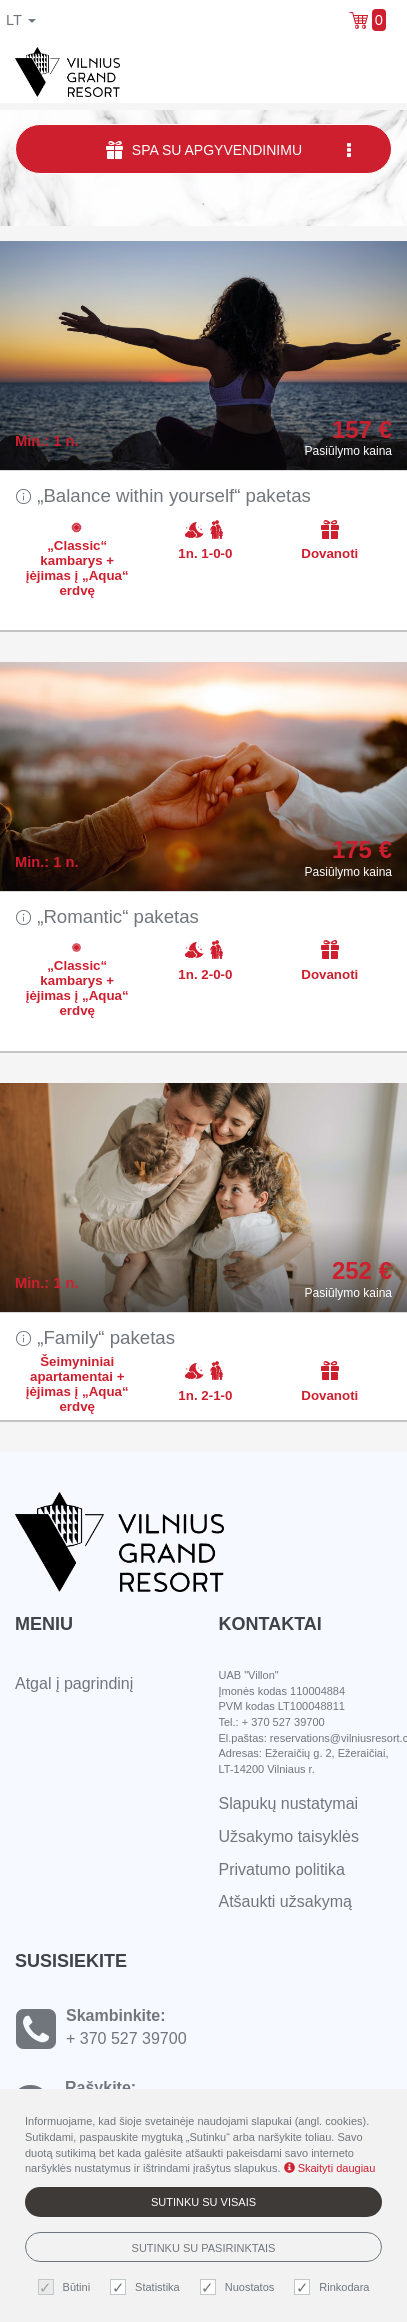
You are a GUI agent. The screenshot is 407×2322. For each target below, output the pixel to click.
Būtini (67, 2287)
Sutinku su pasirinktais (204, 2248)
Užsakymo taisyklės (289, 1836)
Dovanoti (329, 540)
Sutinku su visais (203, 2202)
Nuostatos (240, 2287)
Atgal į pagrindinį (74, 1683)
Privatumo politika (282, 1869)
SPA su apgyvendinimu (230, 149)
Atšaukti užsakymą (285, 1901)
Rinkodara (334, 2287)
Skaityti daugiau (330, 2168)
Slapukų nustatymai (289, 1803)
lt (21, 20)
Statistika (147, 2287)
